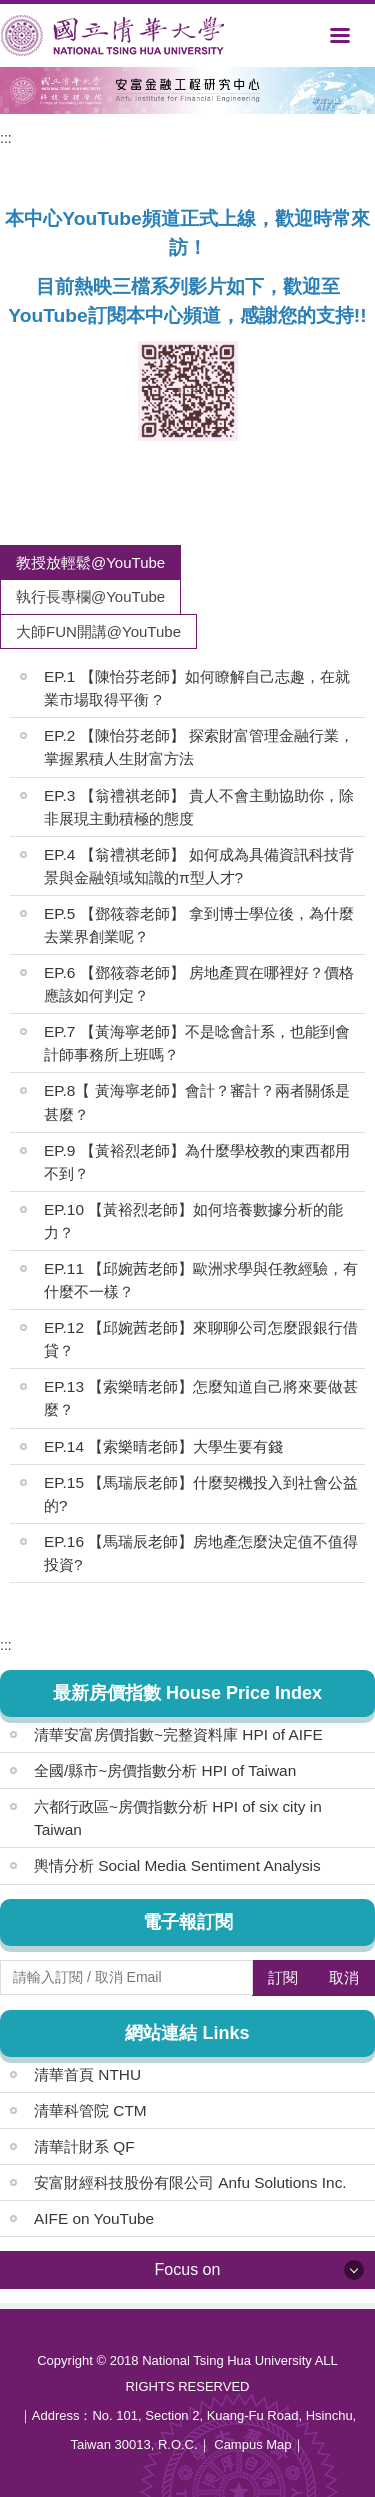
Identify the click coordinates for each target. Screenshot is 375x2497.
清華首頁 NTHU (87, 2074)
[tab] (90, 562)
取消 (344, 1977)
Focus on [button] (188, 2269)
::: (6, 138)
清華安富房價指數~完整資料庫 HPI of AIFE (178, 1734)
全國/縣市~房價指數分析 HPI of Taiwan (165, 1770)
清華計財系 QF (84, 2146)
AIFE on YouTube (94, 2218)
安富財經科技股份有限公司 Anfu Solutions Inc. (190, 2182)
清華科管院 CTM (90, 2110)
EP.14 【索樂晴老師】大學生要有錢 (163, 1446)
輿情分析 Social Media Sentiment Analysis (177, 1865)
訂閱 (283, 1977)
